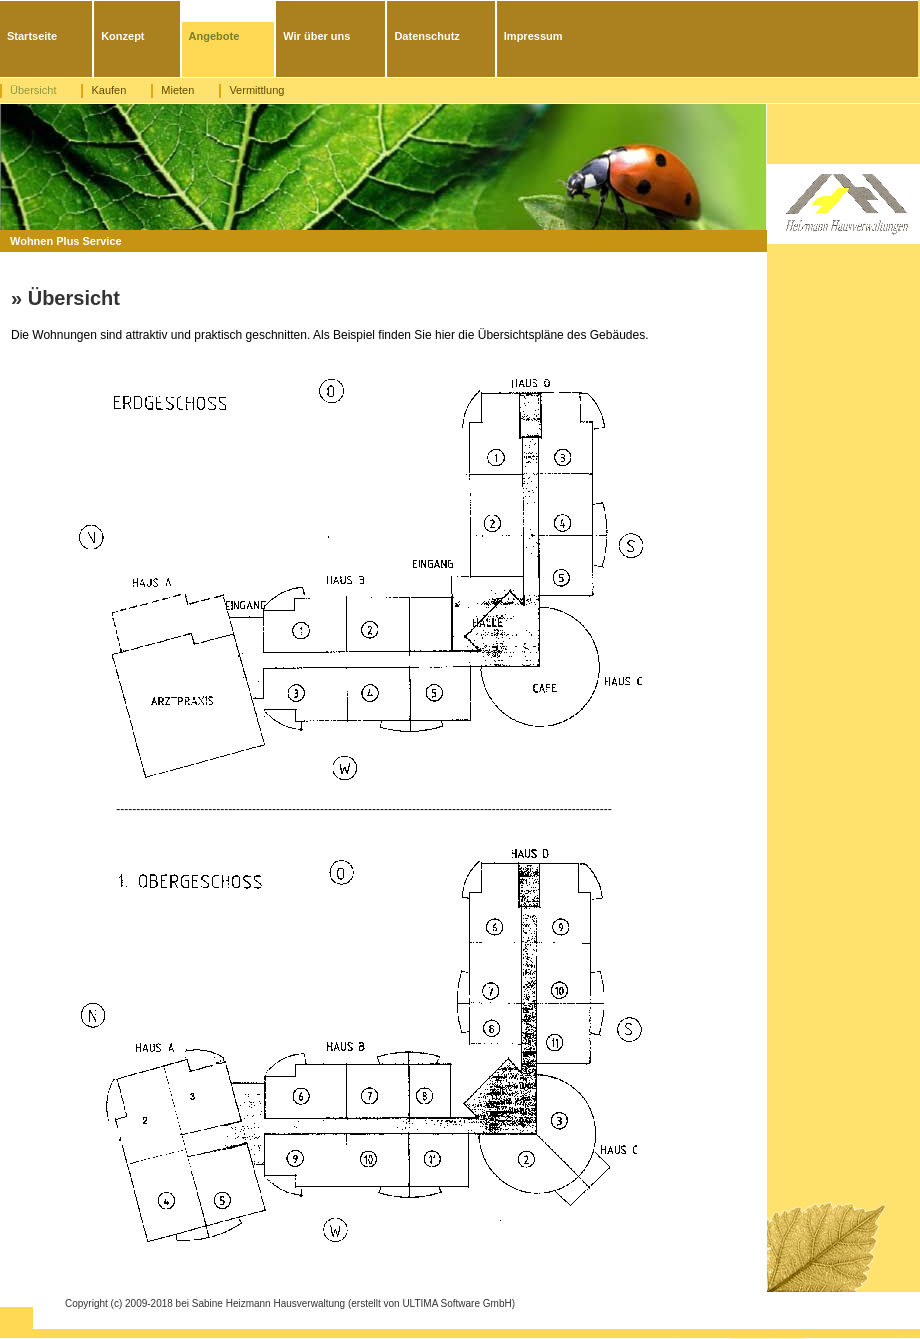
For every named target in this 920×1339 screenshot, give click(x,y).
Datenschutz (426, 36)
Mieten (177, 90)
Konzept (122, 36)
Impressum (533, 36)
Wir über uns (316, 36)
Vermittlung (256, 90)
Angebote (214, 36)
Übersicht (33, 90)
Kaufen (108, 90)
